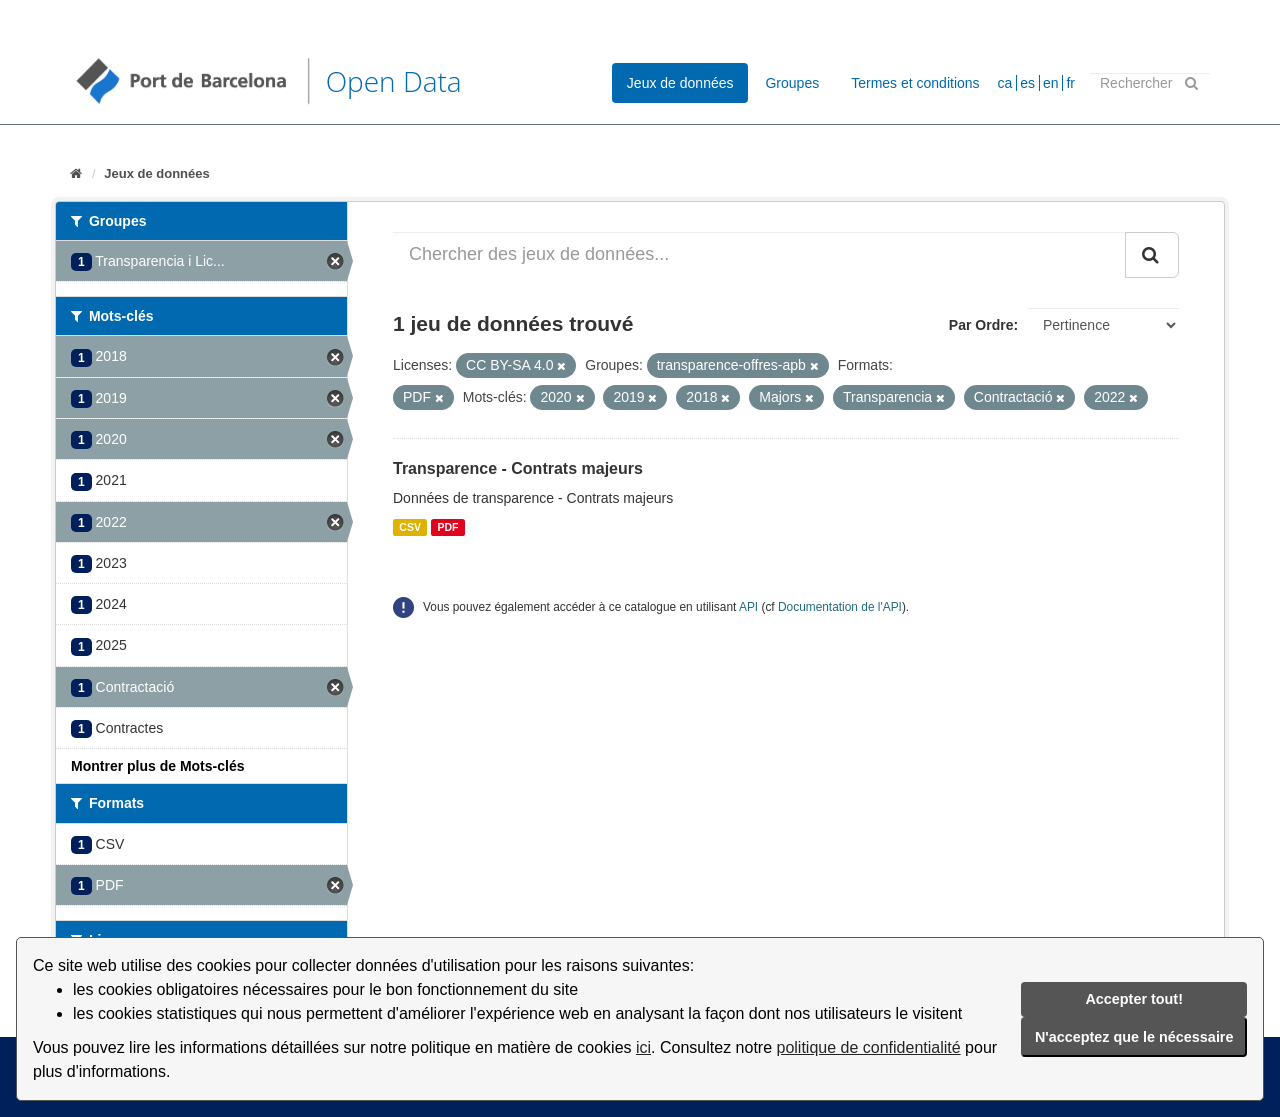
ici (643, 1047)
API (748, 607)
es (1027, 83)
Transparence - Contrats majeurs (518, 468)
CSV (410, 527)
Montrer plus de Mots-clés (157, 766)
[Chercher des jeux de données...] (759, 255)
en (1051, 83)
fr (1070, 83)
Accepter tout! (1134, 999)
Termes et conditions (915, 83)
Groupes (792, 83)
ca (1005, 83)
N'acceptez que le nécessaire (1134, 1037)
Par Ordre (981, 325)
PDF (447, 527)
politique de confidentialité (869, 1047)
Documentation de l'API (840, 607)
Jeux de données (680, 83)
